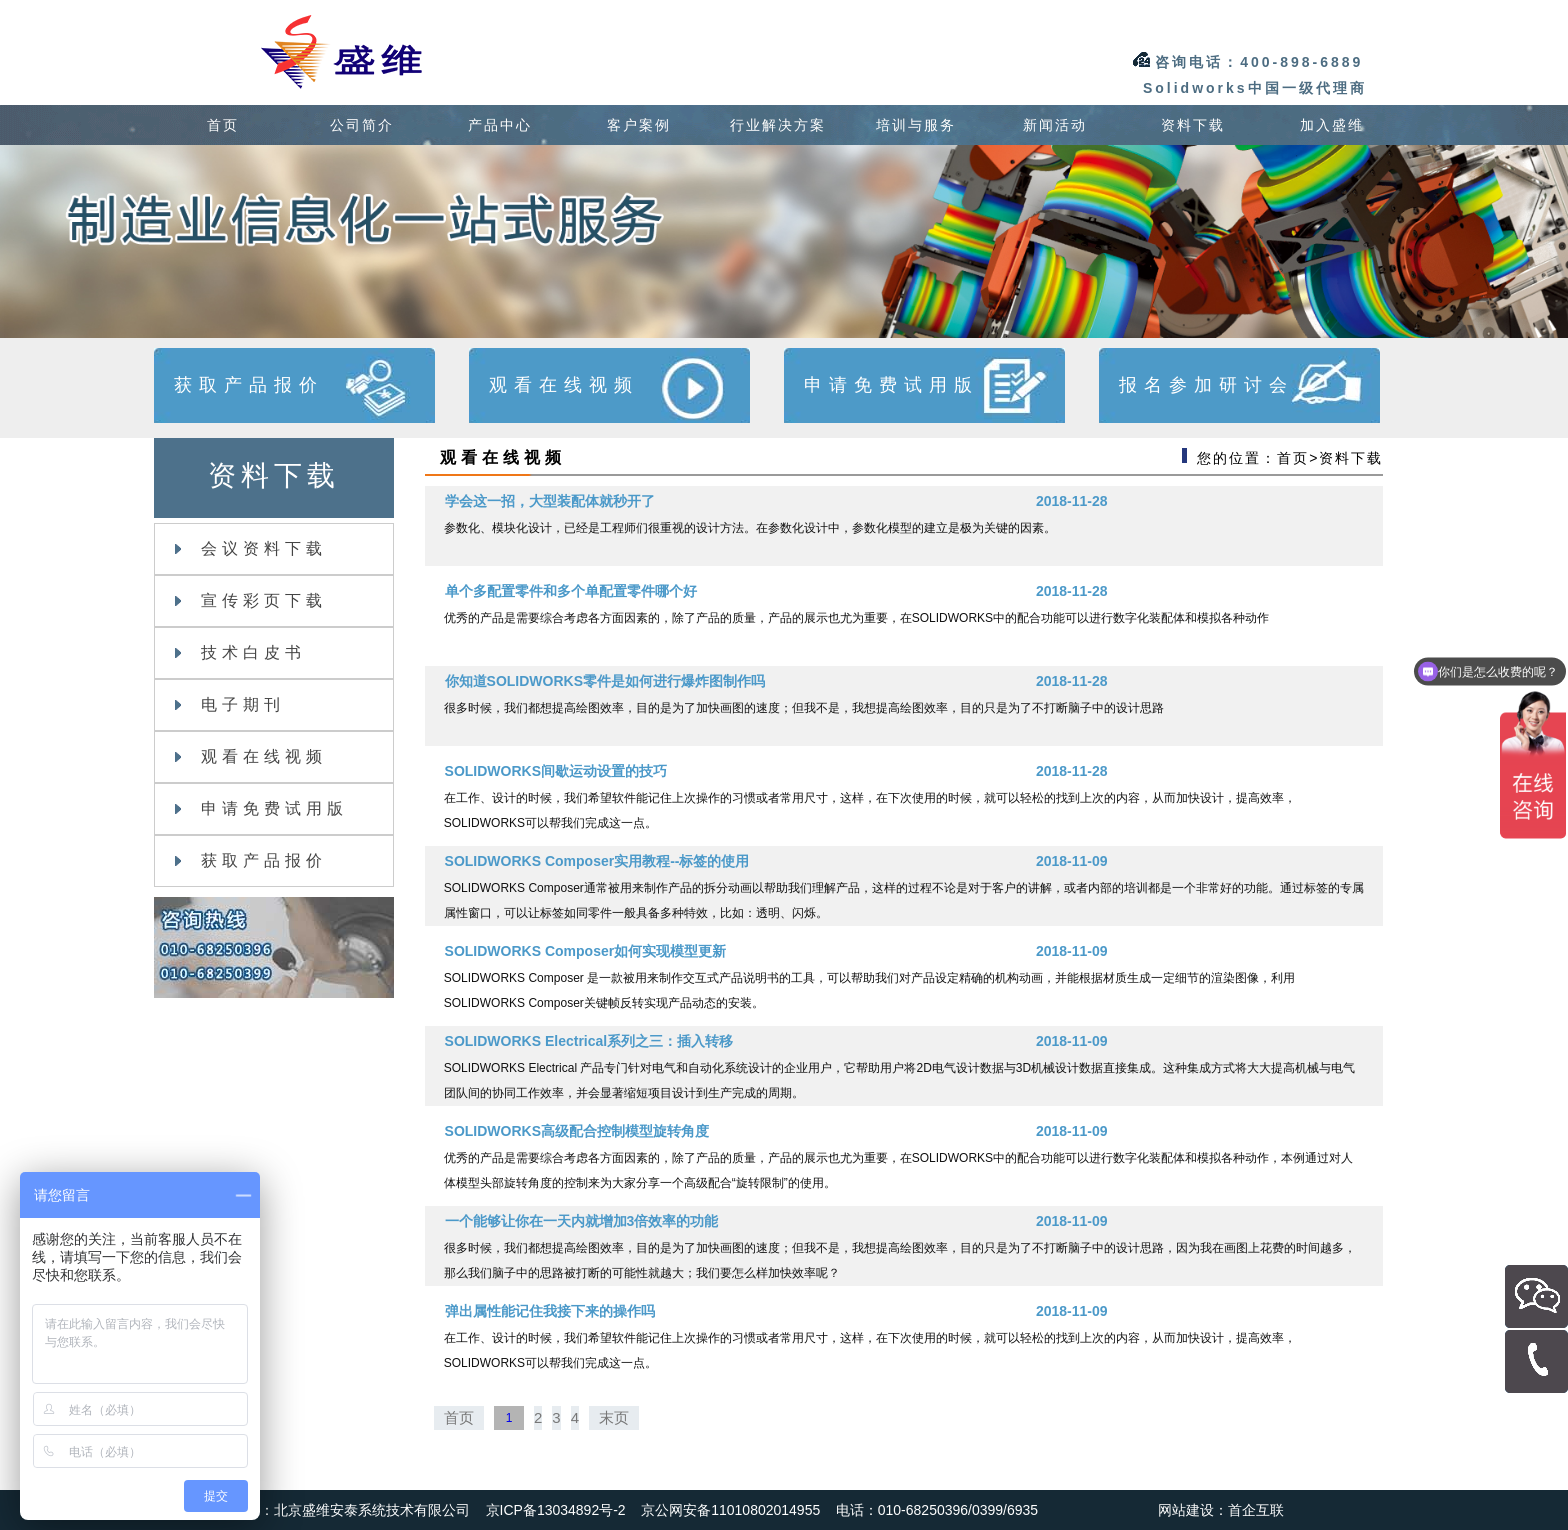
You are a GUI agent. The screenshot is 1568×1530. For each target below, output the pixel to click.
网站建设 (1186, 1510)
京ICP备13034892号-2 (556, 1510)
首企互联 (1256, 1510)
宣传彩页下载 (251, 600)
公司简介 (362, 125)
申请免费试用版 (261, 808)
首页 (223, 125)
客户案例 (639, 125)
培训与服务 (916, 125)
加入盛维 (1332, 125)
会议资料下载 (251, 548)
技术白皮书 (240, 652)
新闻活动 (1055, 125)
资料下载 (1193, 125)
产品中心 (500, 125)
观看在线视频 (251, 756)
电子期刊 (230, 704)
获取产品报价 (251, 860)
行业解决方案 (778, 125)
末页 (614, 1417)
